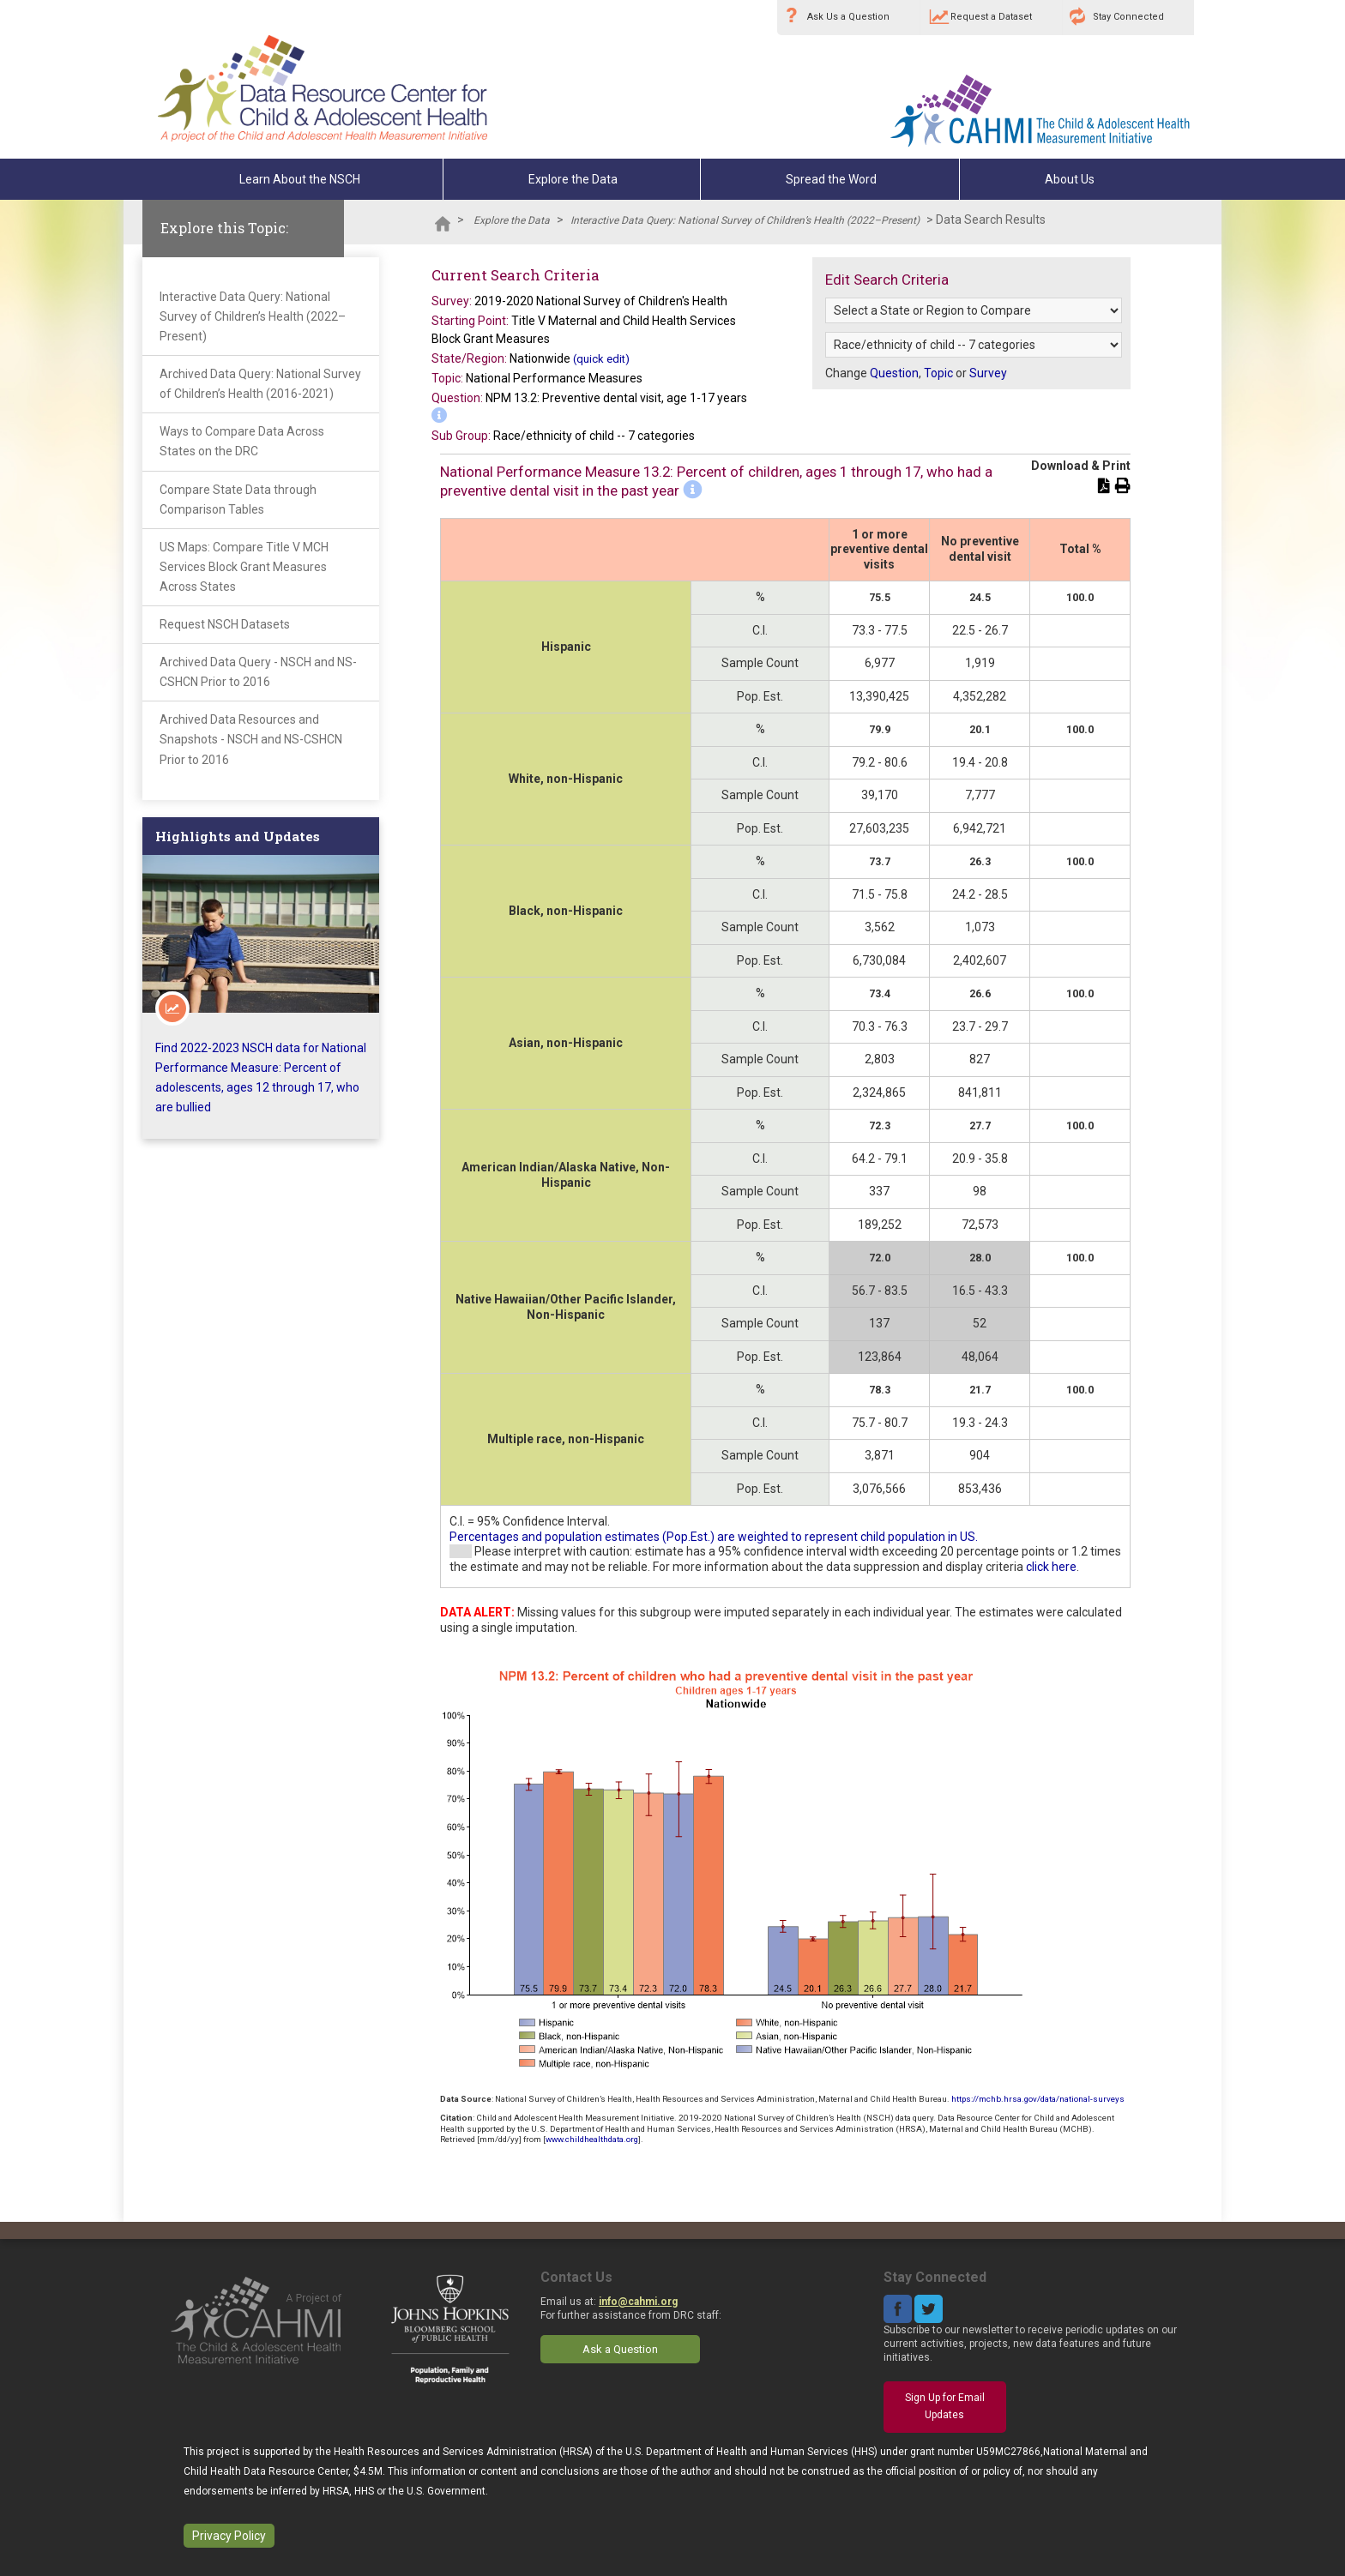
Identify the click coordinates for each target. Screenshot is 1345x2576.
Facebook (898, 2309)
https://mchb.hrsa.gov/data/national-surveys (1038, 2099)
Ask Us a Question (848, 16)
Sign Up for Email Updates (945, 2406)
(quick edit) (601, 358)
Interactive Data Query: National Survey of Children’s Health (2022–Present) (745, 220)
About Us (1070, 179)
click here (1051, 1567)
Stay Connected (1128, 16)
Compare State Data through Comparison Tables (238, 499)
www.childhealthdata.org (592, 2139)
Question (894, 373)
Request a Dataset (991, 16)
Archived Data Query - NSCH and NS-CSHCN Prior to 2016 (258, 672)
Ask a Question (620, 2349)
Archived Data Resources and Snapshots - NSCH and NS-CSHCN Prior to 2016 (251, 739)
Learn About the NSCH (299, 179)
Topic (938, 373)
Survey (988, 373)
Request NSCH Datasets (225, 624)
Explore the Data (573, 179)
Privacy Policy (229, 2536)
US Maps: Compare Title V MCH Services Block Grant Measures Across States (244, 566)
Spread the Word (831, 179)
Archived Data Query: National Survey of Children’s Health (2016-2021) (260, 383)
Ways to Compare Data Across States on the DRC (242, 441)
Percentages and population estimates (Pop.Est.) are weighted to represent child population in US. (713, 1537)
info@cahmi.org (638, 2302)
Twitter (928, 2309)
